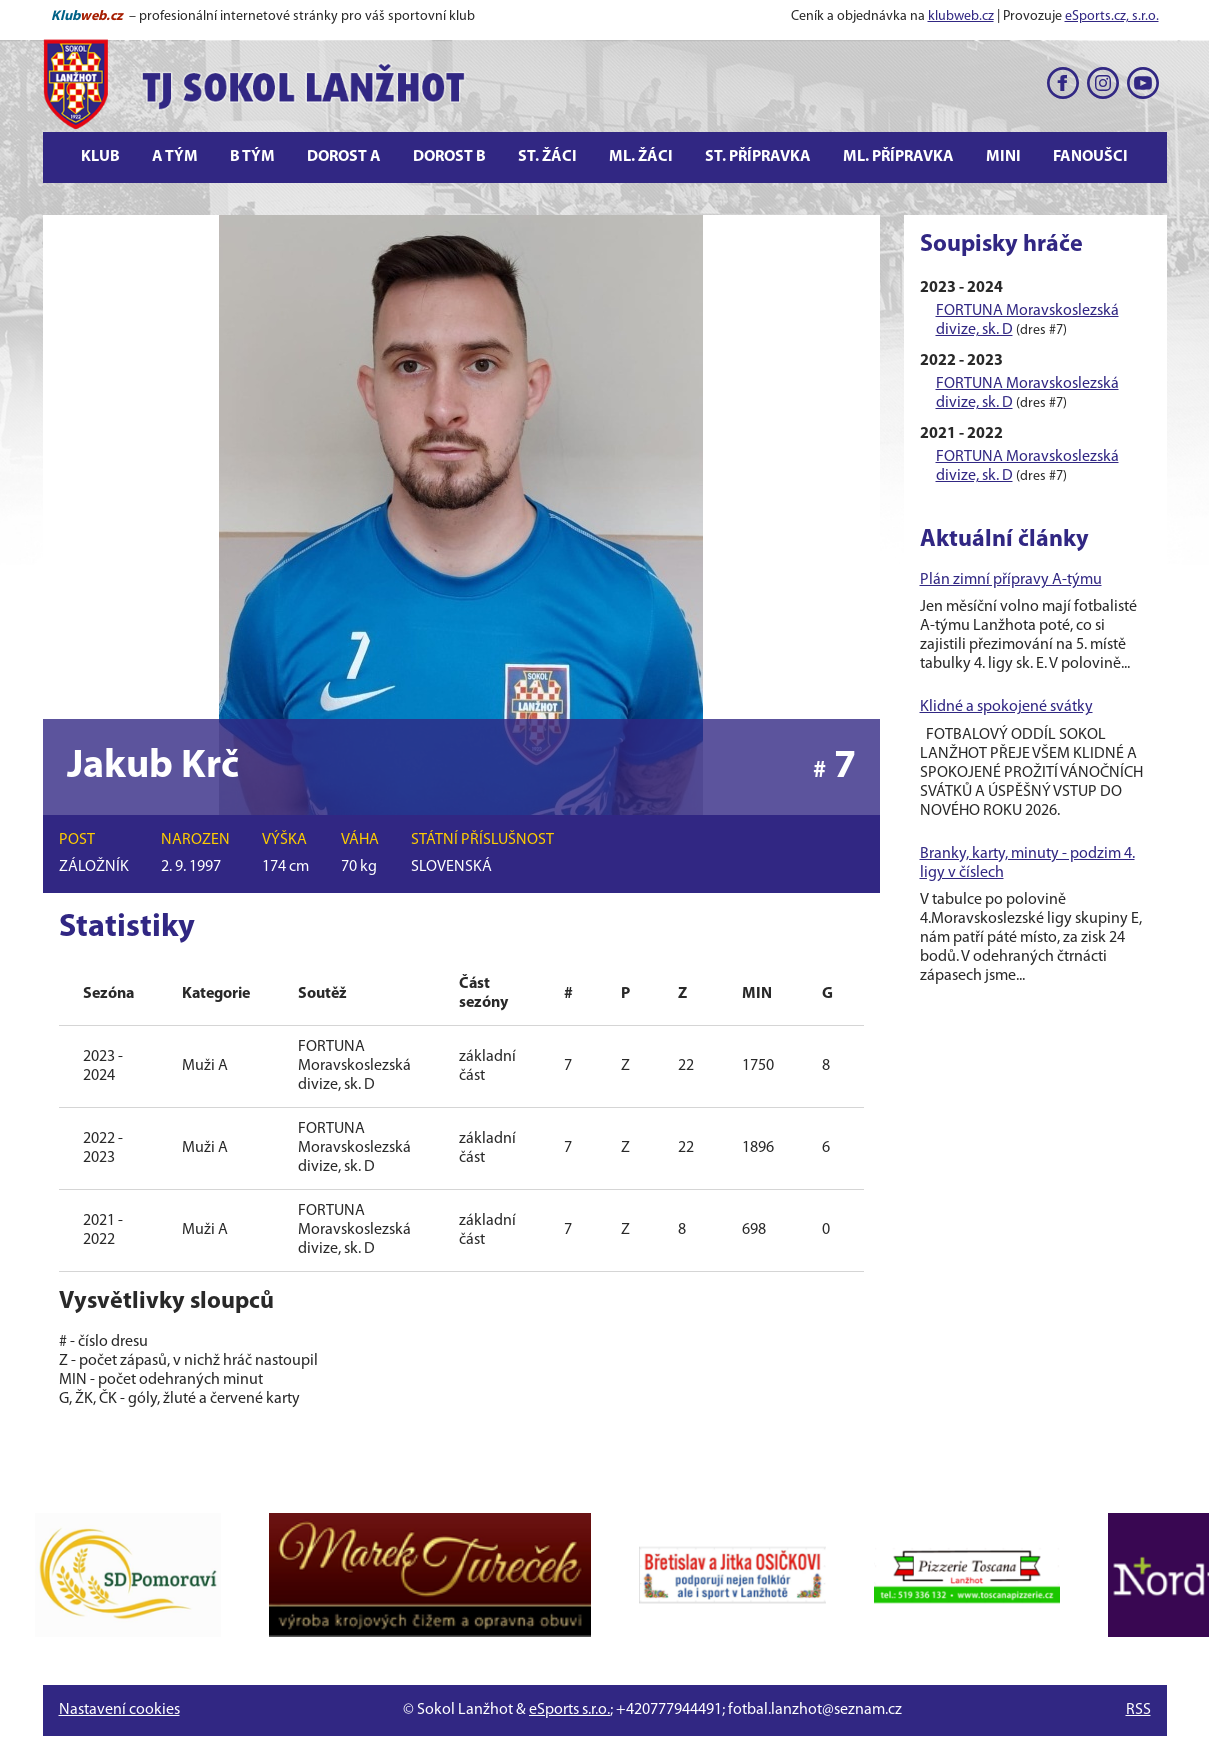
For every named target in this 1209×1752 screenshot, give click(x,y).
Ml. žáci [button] (641, 157)
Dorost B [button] (449, 157)
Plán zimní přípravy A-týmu (1011, 580)
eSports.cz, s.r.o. (1112, 16)
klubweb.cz (961, 16)
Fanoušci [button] (1090, 157)
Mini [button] (1003, 157)
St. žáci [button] (547, 157)
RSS (1138, 1710)
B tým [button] (252, 157)
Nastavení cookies (119, 1710)
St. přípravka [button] (758, 157)
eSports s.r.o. (569, 1710)
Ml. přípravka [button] (898, 157)
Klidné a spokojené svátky (1006, 707)
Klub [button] (100, 157)
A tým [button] (175, 157)
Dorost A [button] (344, 157)
